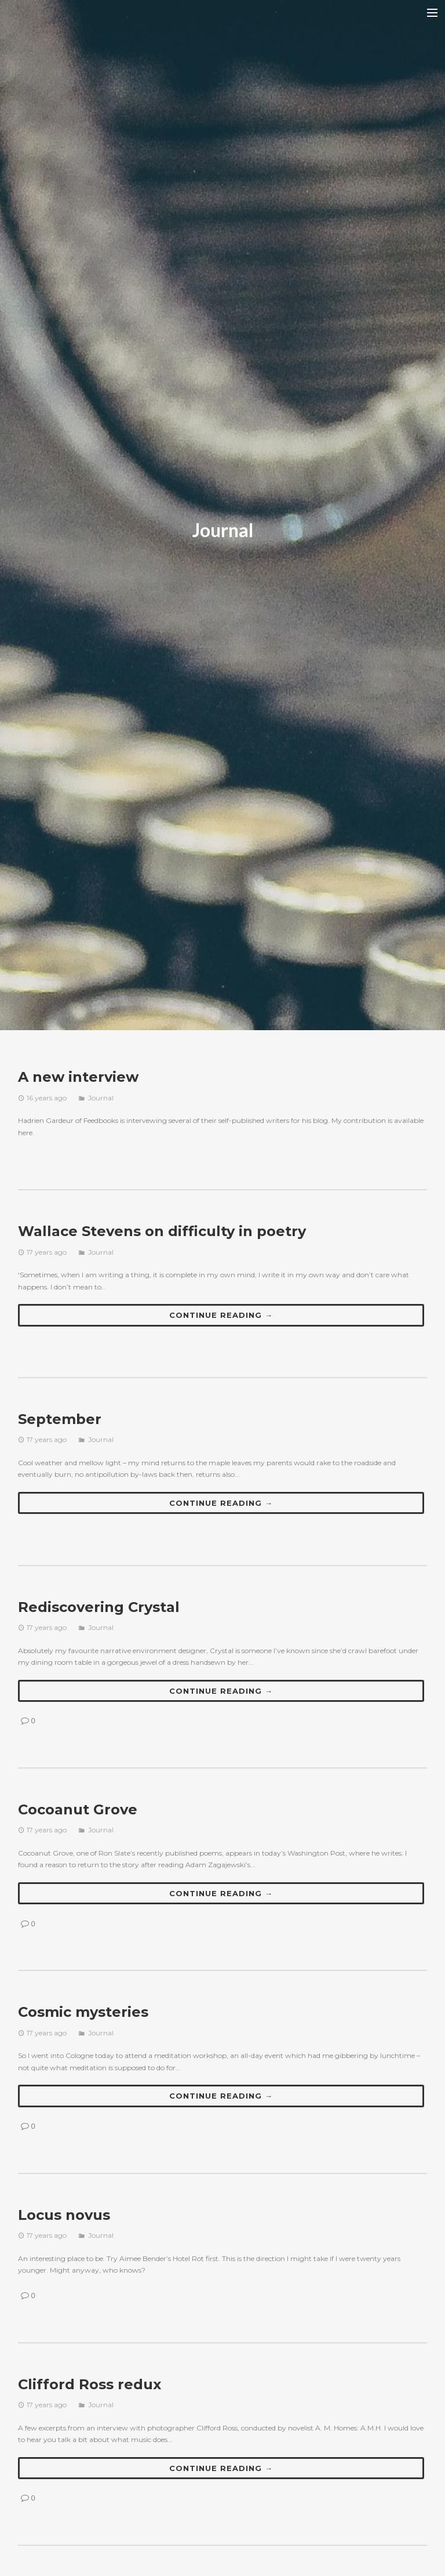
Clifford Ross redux (89, 2384)
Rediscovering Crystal (99, 1607)
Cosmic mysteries (83, 2011)
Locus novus (64, 2215)
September (59, 1419)
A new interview (78, 1076)
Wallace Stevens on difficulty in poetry (162, 1231)
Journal (101, 1097)
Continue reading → (221, 1315)
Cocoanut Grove (77, 1809)
